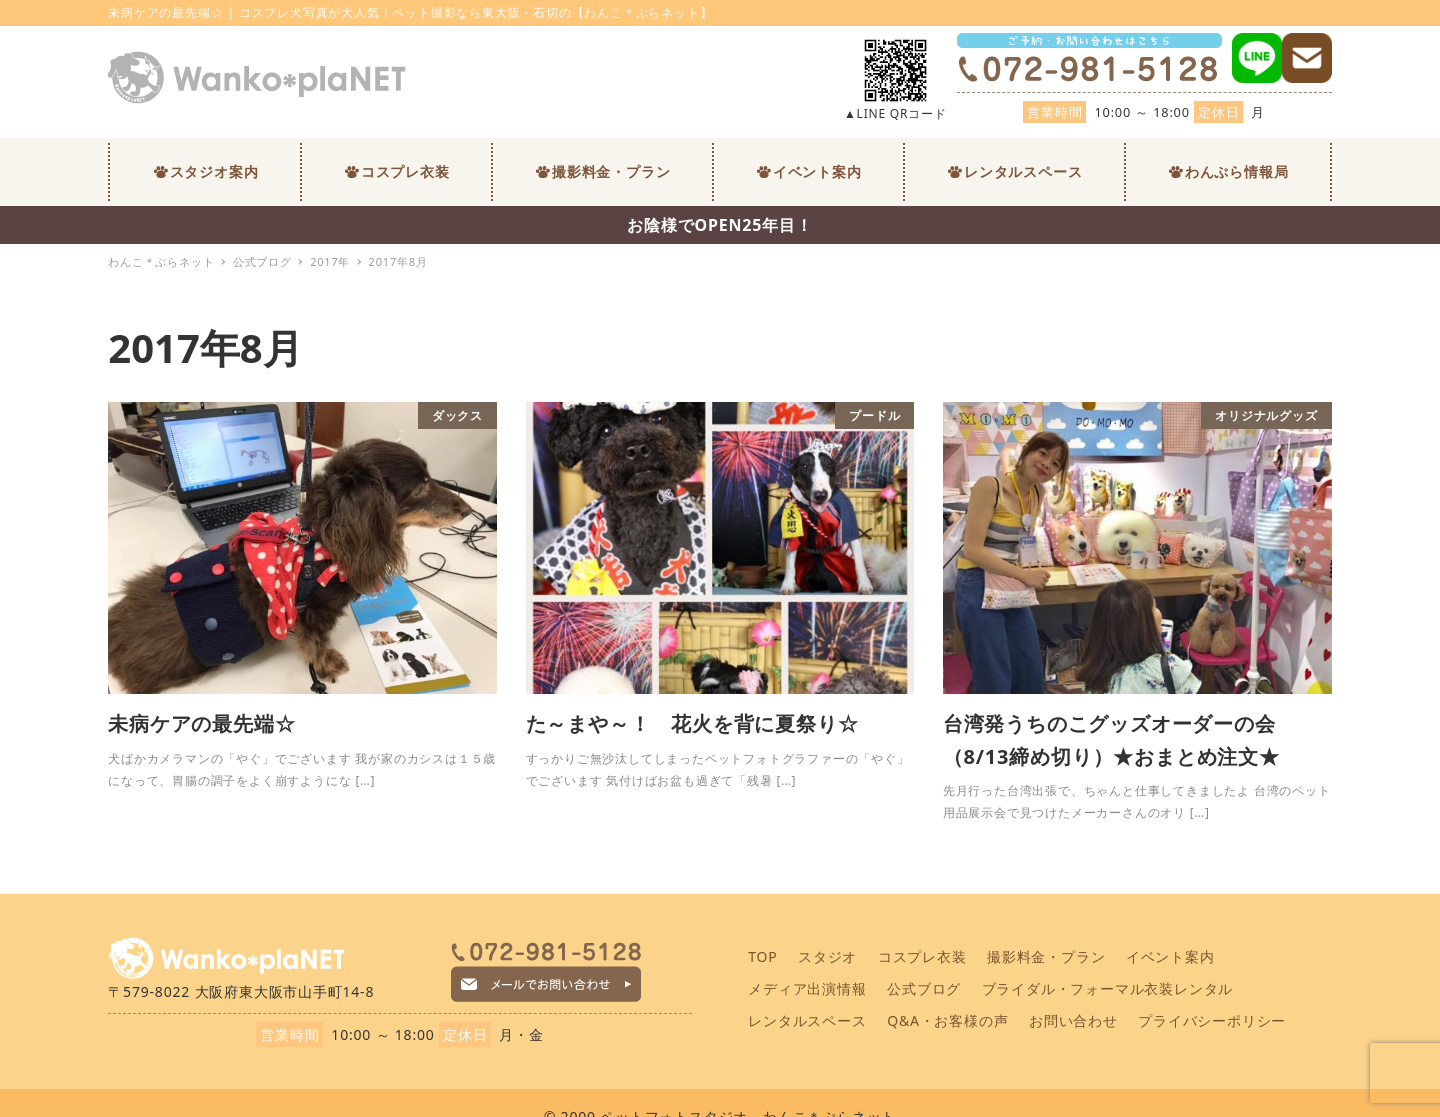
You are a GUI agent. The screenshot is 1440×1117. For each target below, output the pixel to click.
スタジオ (827, 956)
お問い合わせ (1073, 1020)
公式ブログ (924, 988)
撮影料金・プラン (1046, 956)
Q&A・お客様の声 (947, 1020)
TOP (762, 956)
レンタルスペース (807, 1020)
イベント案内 (1170, 956)
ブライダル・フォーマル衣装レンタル (1108, 988)
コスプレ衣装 (922, 956)
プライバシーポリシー (1212, 1020)
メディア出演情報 (807, 988)
